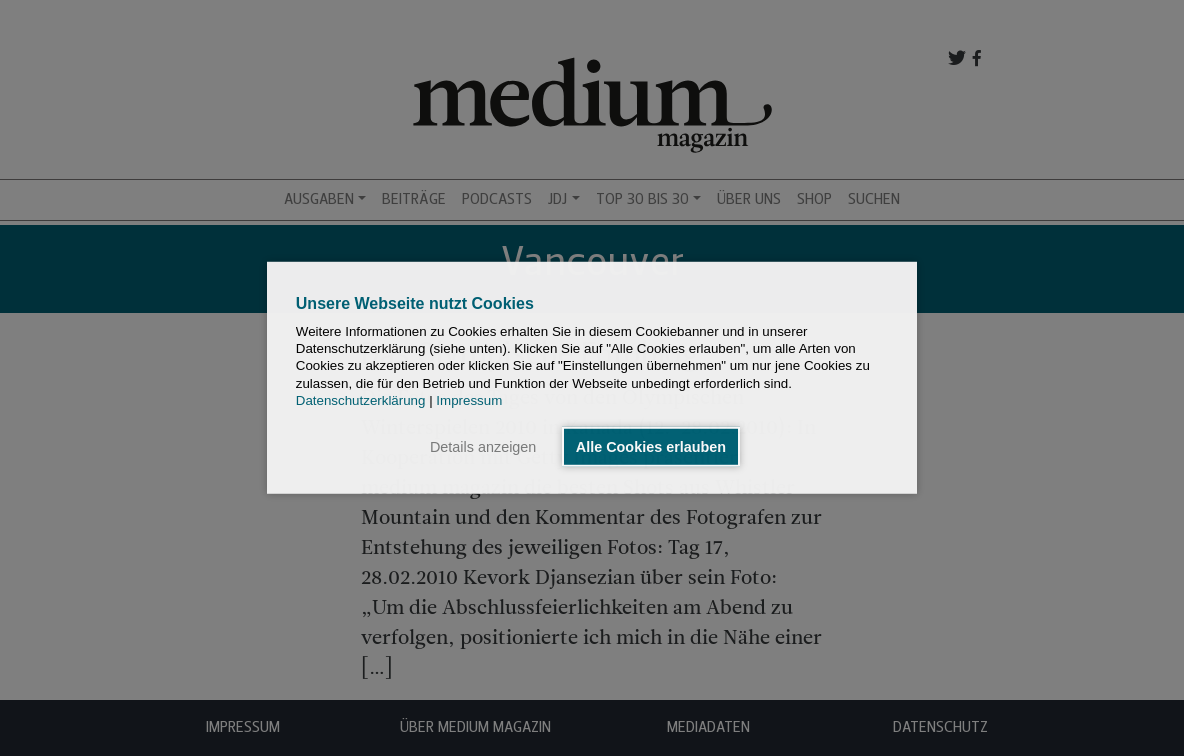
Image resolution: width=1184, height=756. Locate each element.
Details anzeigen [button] (483, 447)
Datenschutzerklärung (361, 400)
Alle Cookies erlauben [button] (651, 447)
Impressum (469, 400)
